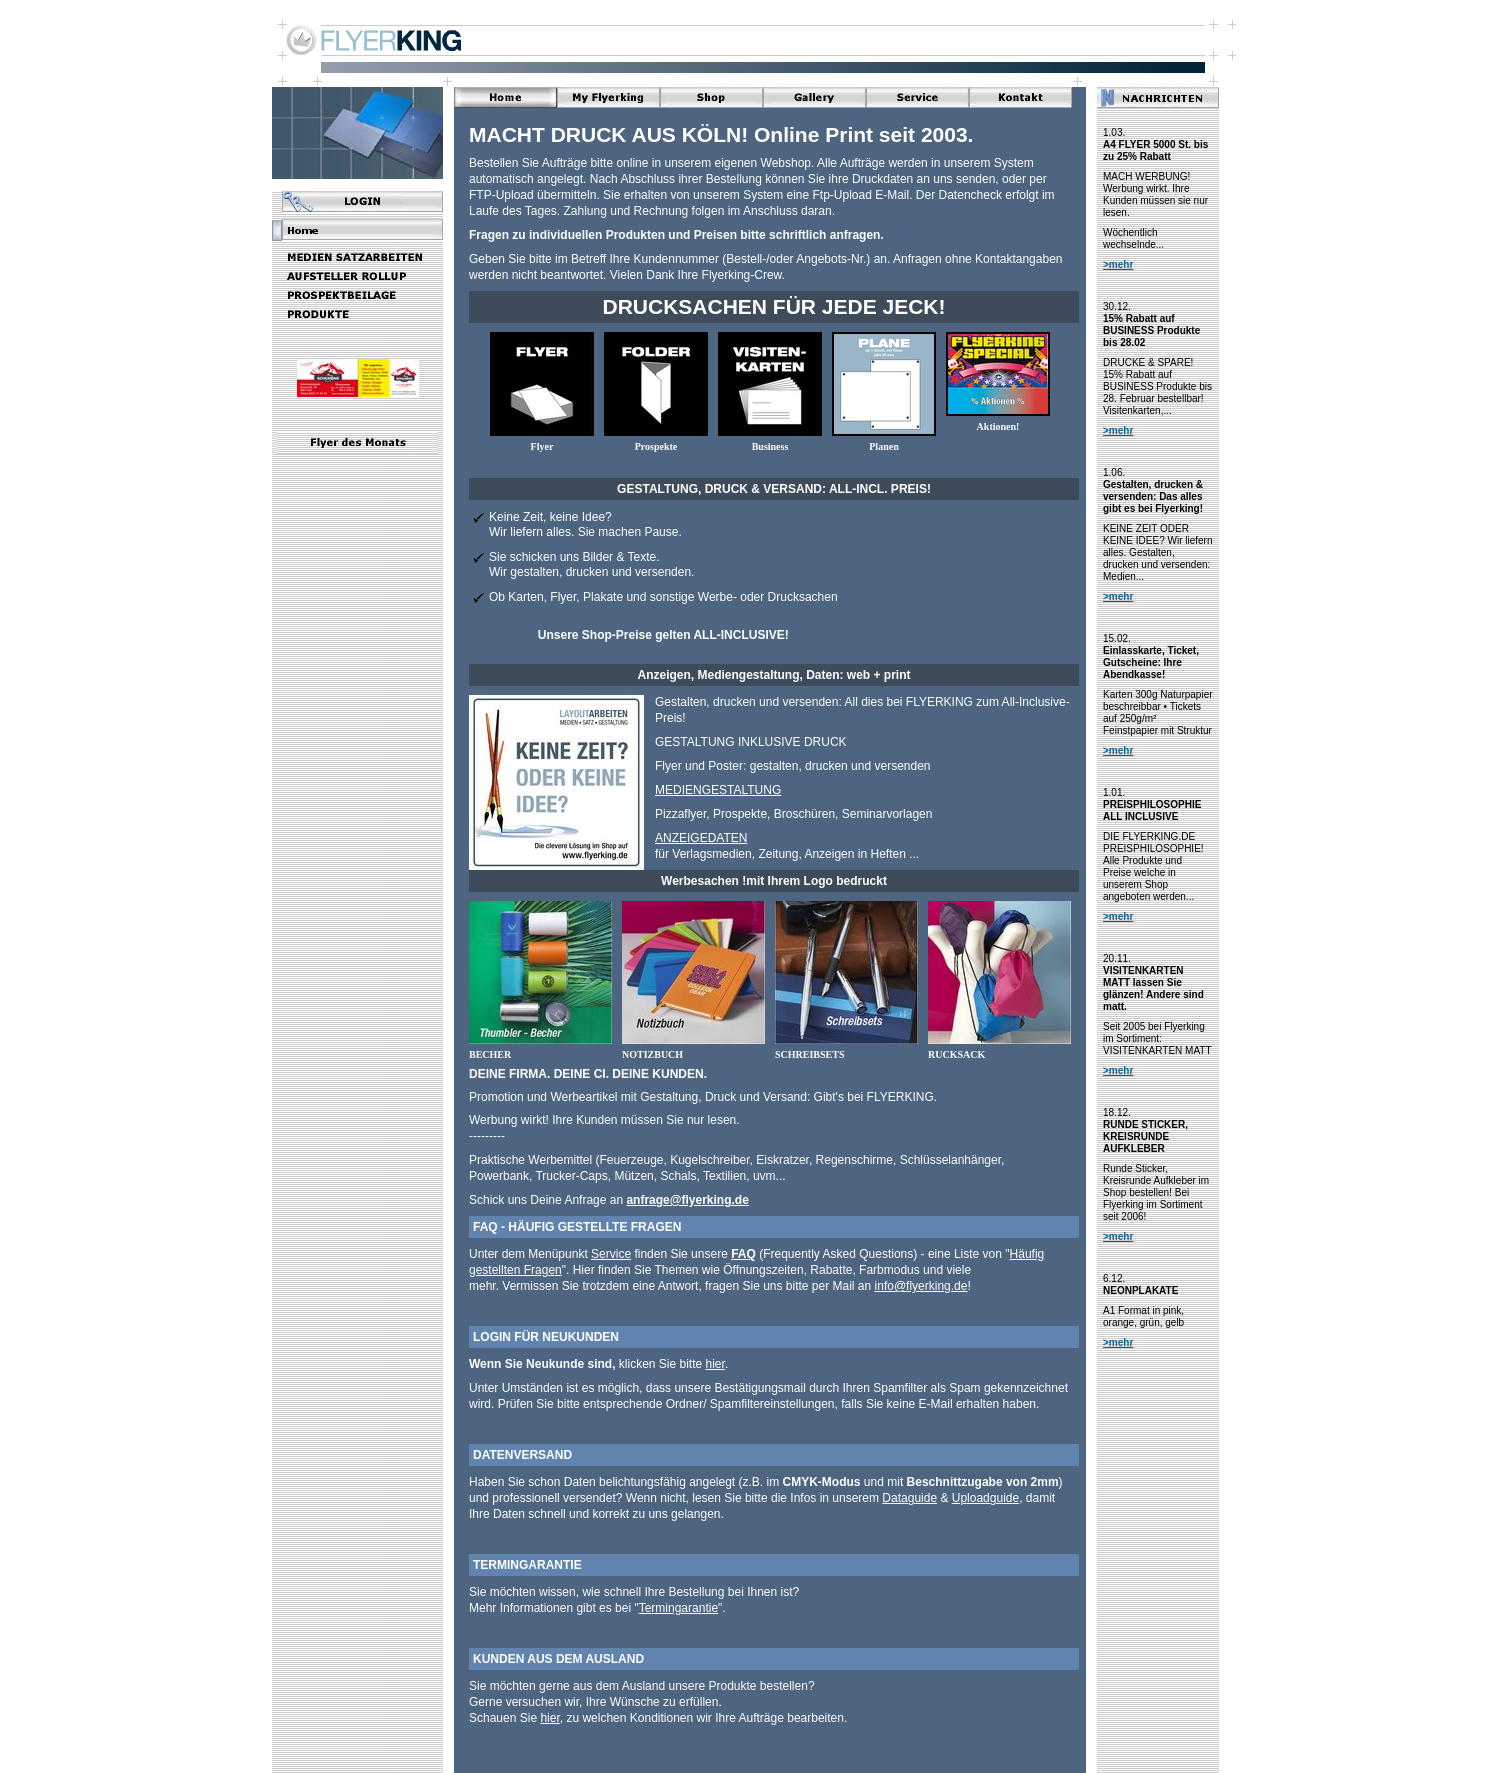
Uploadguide (985, 1498)
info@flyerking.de (921, 1286)
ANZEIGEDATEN (701, 838)
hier (715, 1364)
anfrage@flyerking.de (687, 1200)
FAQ (743, 1254)
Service (611, 1254)
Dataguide (909, 1498)
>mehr (1118, 264)
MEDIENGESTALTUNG (718, 790)
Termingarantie (678, 1608)
